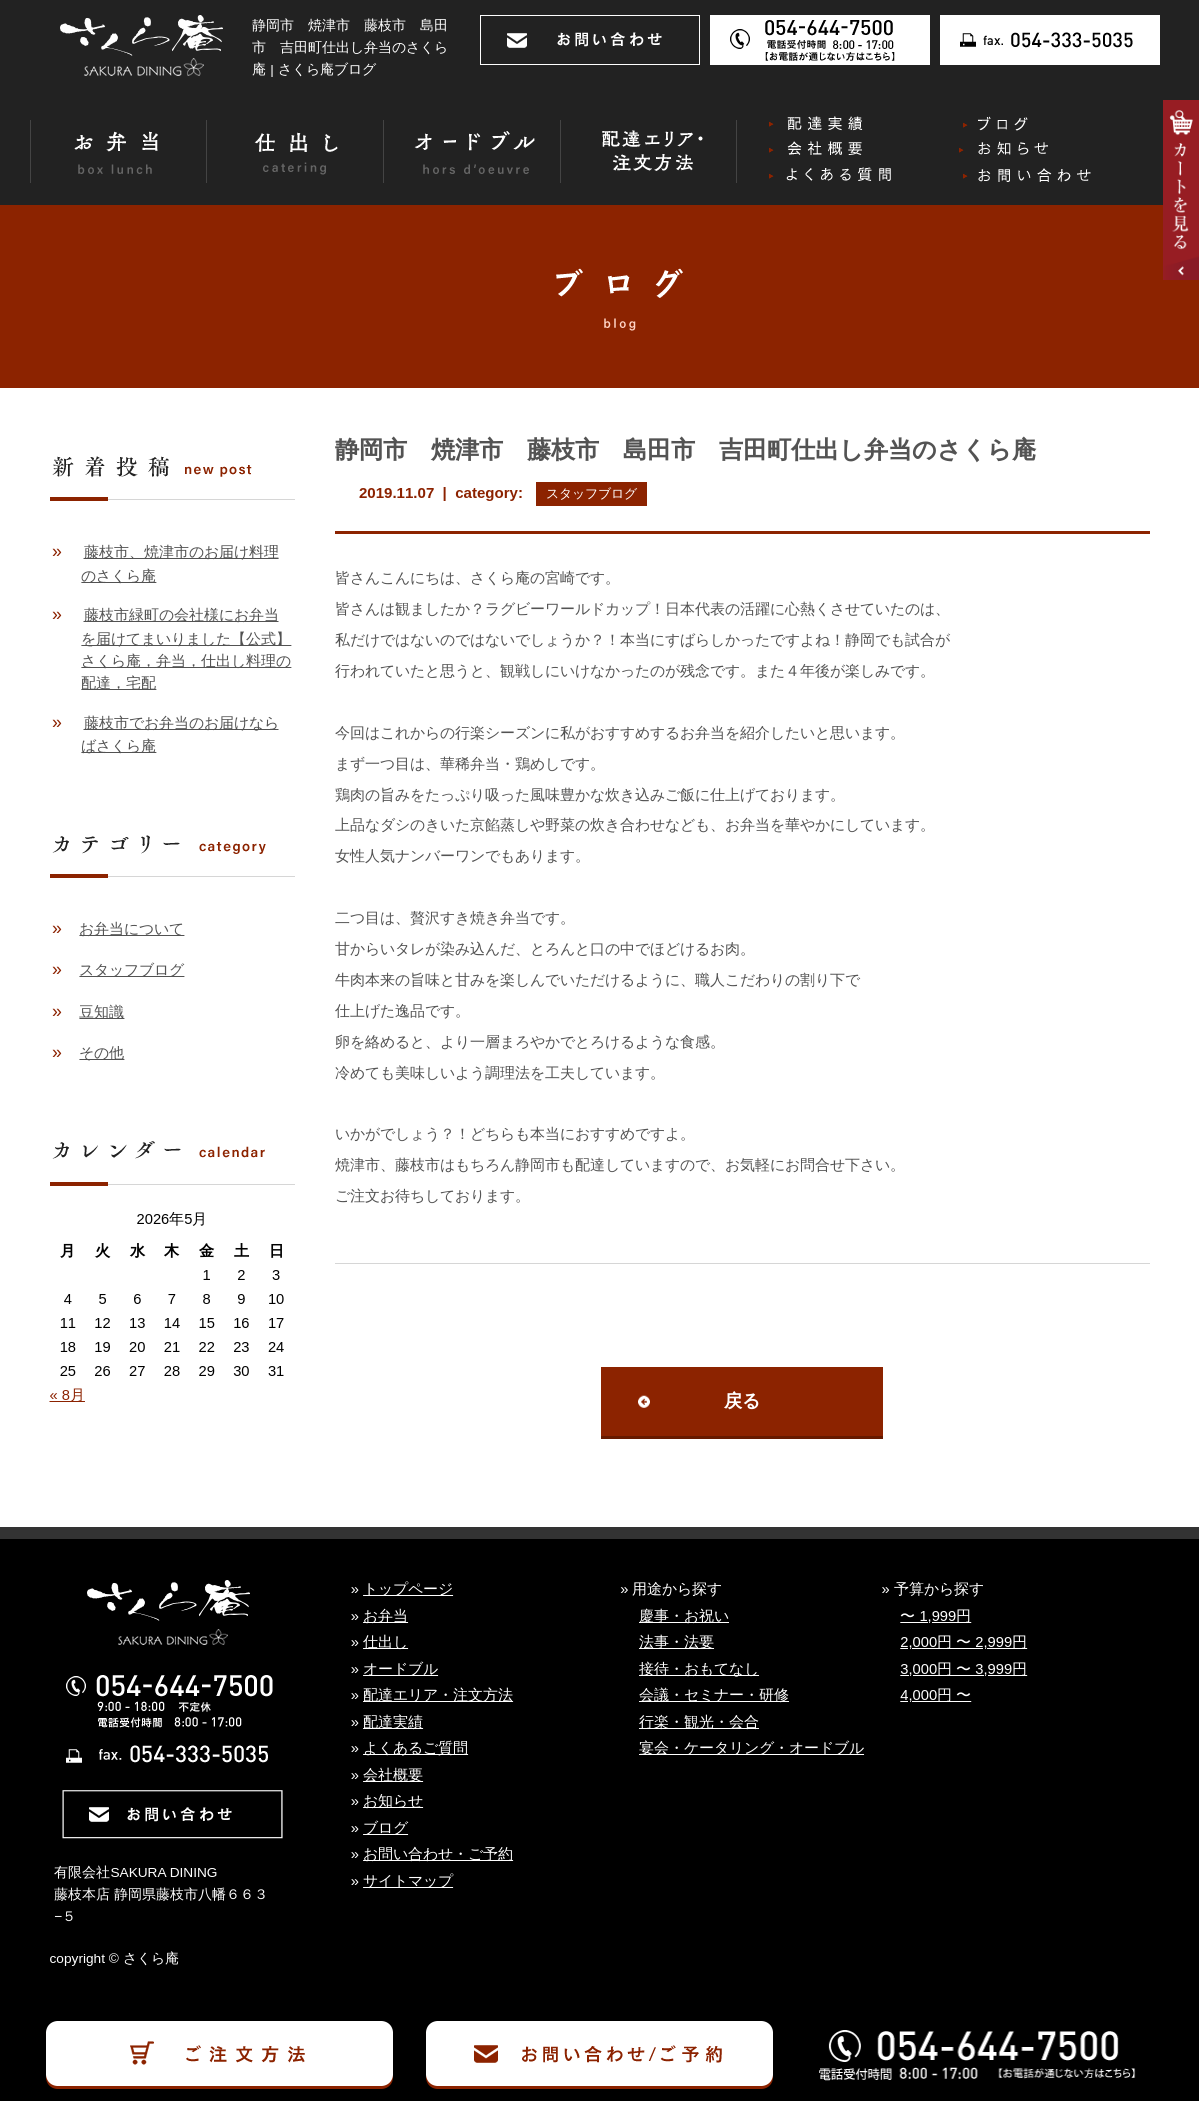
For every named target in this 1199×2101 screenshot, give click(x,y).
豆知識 (101, 1012)
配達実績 (393, 1722)
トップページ (408, 1589)
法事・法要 (676, 1642)
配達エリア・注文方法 (438, 1695)
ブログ (385, 1828)
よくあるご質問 (415, 1748)
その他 (101, 1053)
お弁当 (385, 1616)
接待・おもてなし (699, 1669)
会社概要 (393, 1775)
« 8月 (67, 1395)
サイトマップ (408, 1881)
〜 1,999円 (935, 1616)
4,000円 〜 (935, 1695)
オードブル (400, 1669)
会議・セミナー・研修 (714, 1695)
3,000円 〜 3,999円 (963, 1669)
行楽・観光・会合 (699, 1722)
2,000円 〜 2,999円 (963, 1642)
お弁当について (131, 929)
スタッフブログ (591, 493)
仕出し (385, 1642)
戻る (742, 1401)
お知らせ (393, 1801)
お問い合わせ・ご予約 (438, 1854)
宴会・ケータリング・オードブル (751, 1748)
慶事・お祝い (684, 1616)
